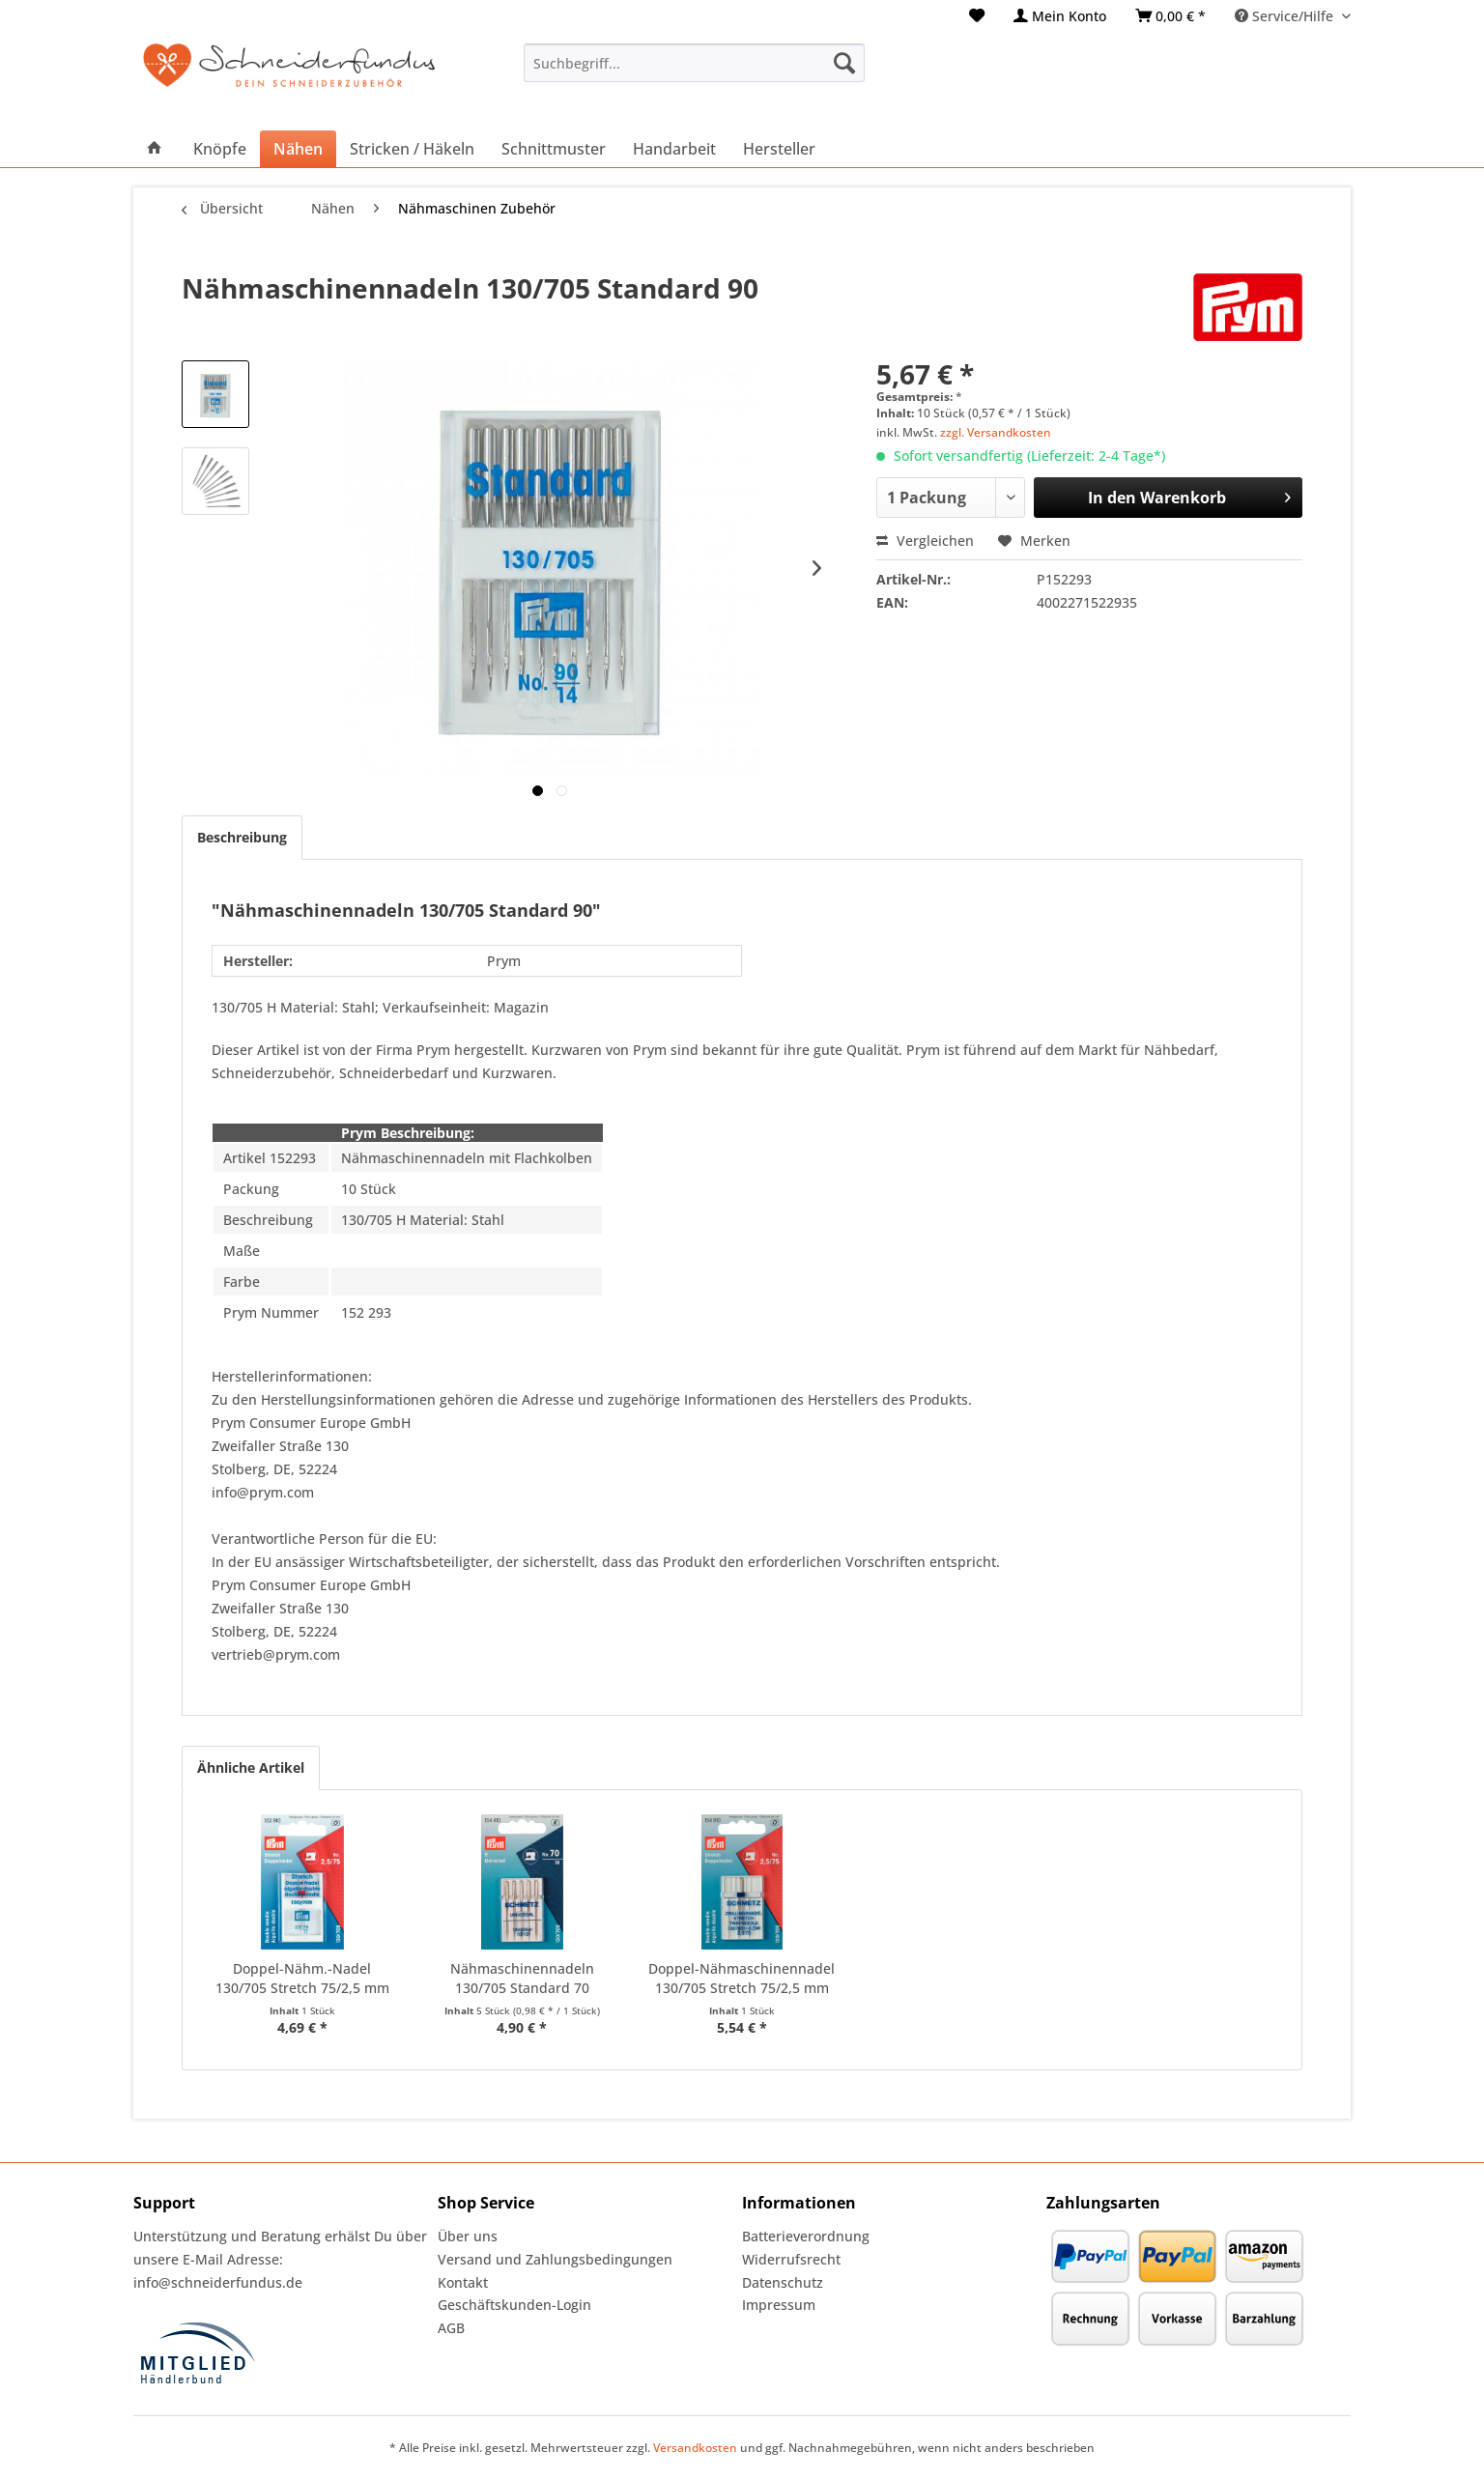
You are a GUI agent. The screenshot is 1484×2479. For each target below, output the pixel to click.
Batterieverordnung (806, 2236)
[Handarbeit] (674, 148)
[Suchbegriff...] (694, 62)
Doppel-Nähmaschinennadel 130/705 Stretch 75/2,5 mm (741, 1978)
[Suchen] (844, 62)
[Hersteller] (779, 148)
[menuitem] (977, 16)
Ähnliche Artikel (250, 1767)
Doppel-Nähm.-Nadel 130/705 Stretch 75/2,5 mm (302, 1978)
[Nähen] (298, 148)
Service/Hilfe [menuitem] (1286, 16)
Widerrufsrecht (791, 2259)
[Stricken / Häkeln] (412, 148)
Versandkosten (695, 2447)
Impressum (778, 2304)
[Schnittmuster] (553, 148)
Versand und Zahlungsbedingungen (555, 2259)
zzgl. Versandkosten (995, 432)
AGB (451, 2328)
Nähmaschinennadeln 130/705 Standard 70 (522, 1978)
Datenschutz (782, 2282)
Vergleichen (925, 540)
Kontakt (463, 2282)
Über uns (468, 2236)
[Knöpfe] (220, 148)
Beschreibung (242, 837)
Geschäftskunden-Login (514, 2304)
